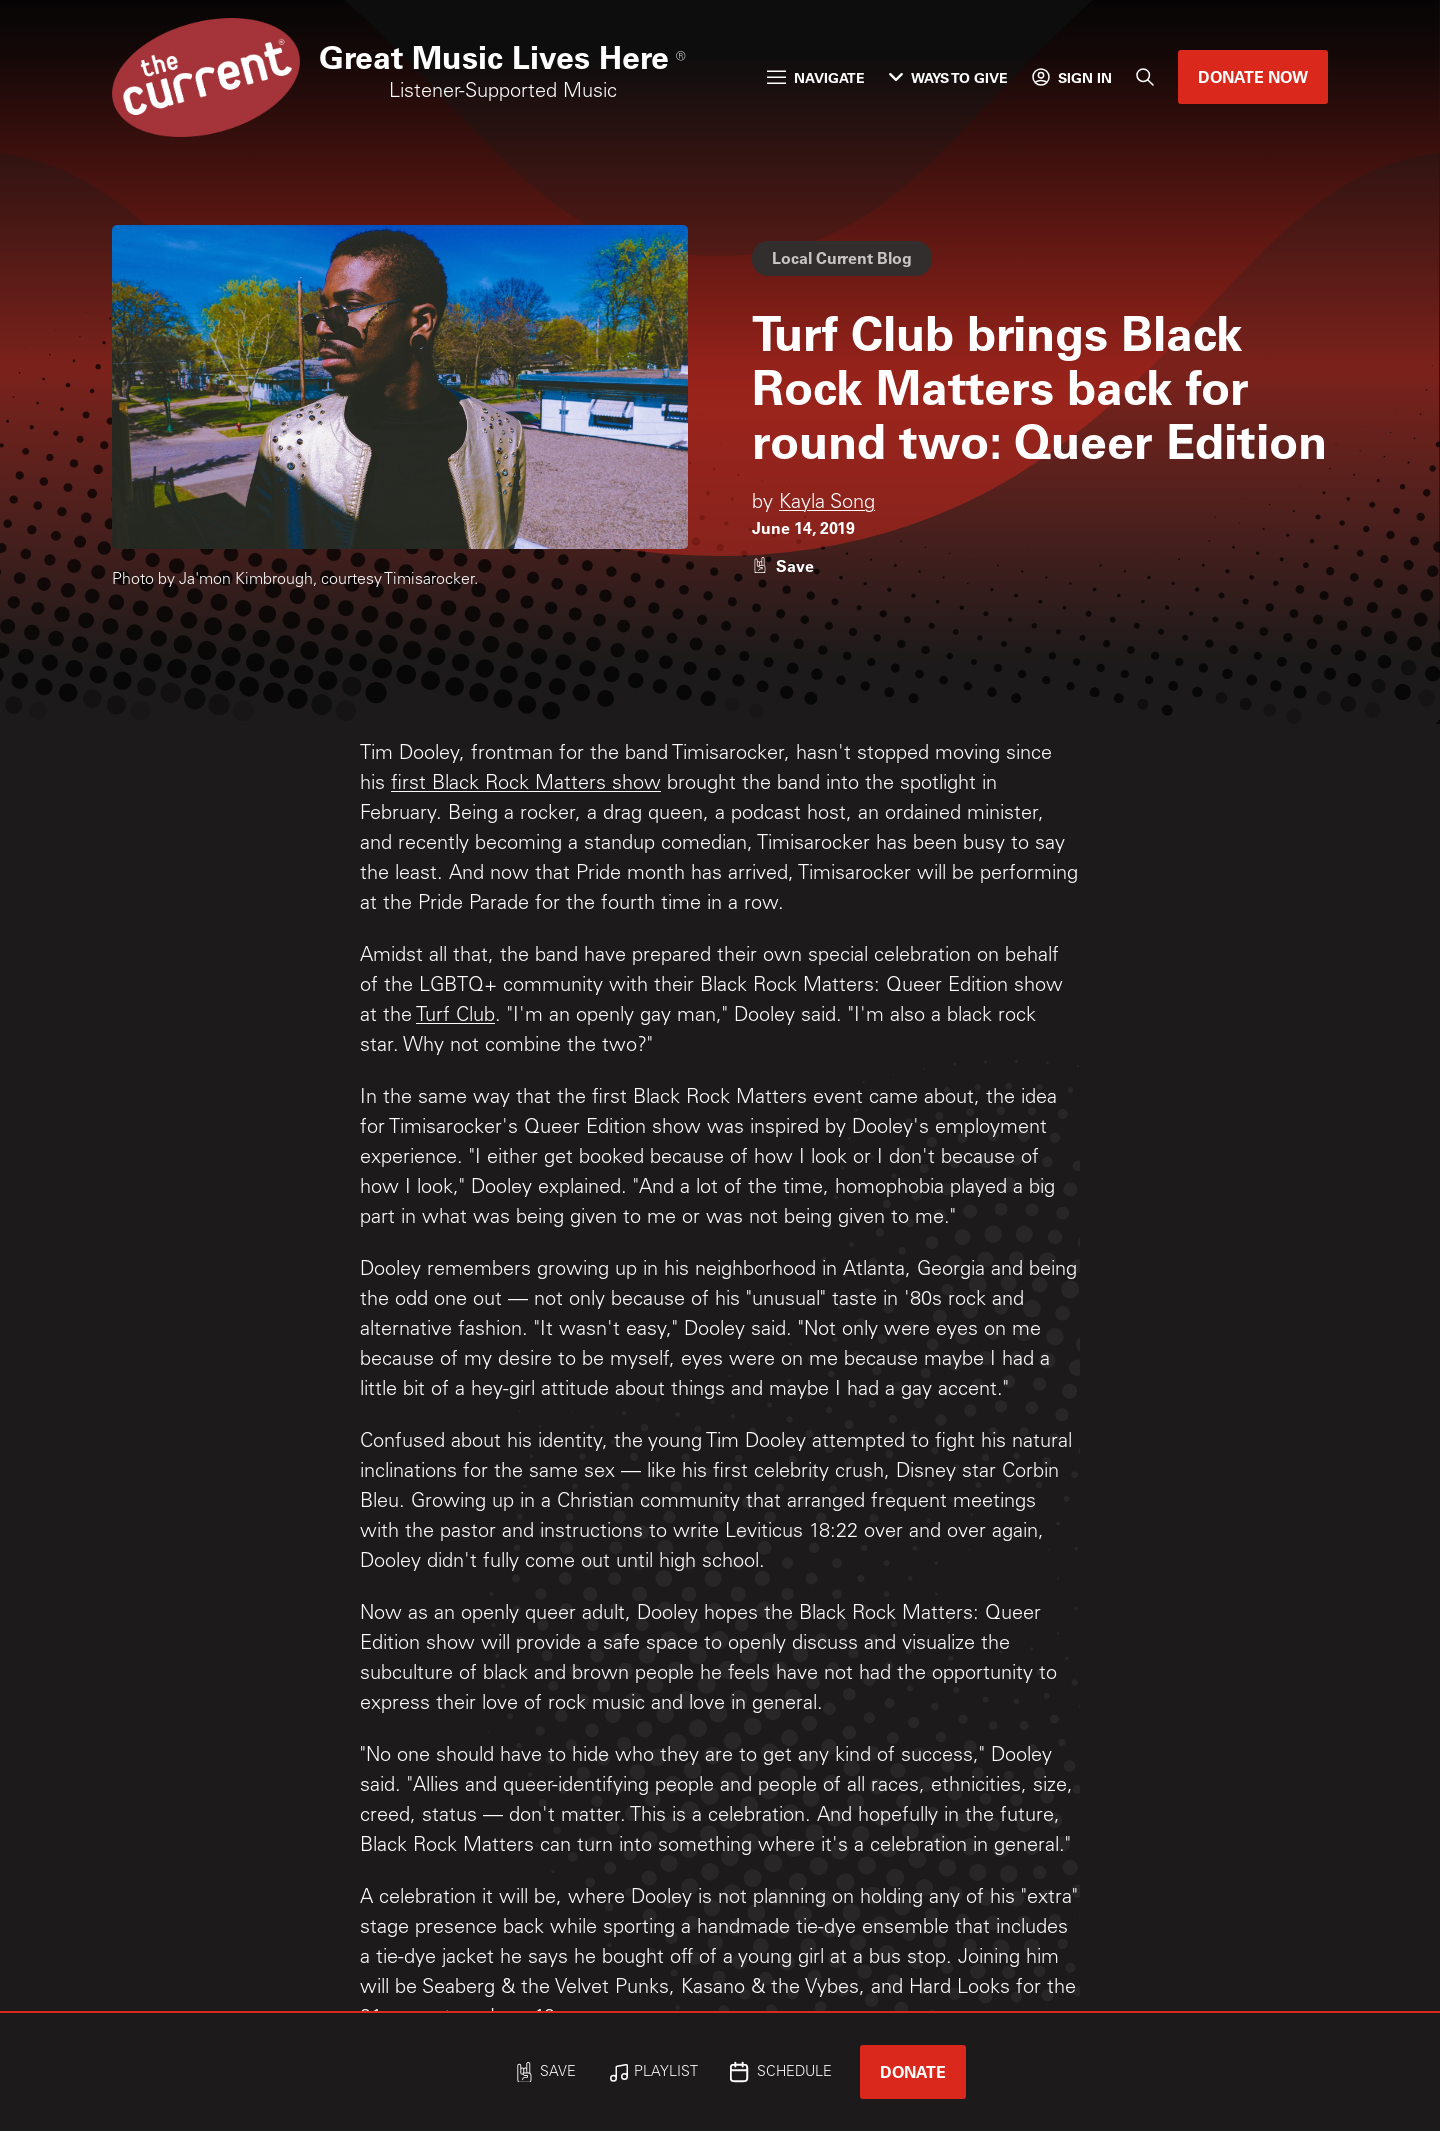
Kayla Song (827, 504)
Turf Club (455, 1017)
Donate (913, 2071)
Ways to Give (948, 77)
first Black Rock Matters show (526, 785)
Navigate (816, 77)
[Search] (1145, 77)
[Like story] (783, 565)
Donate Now (1253, 76)
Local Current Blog (842, 257)
